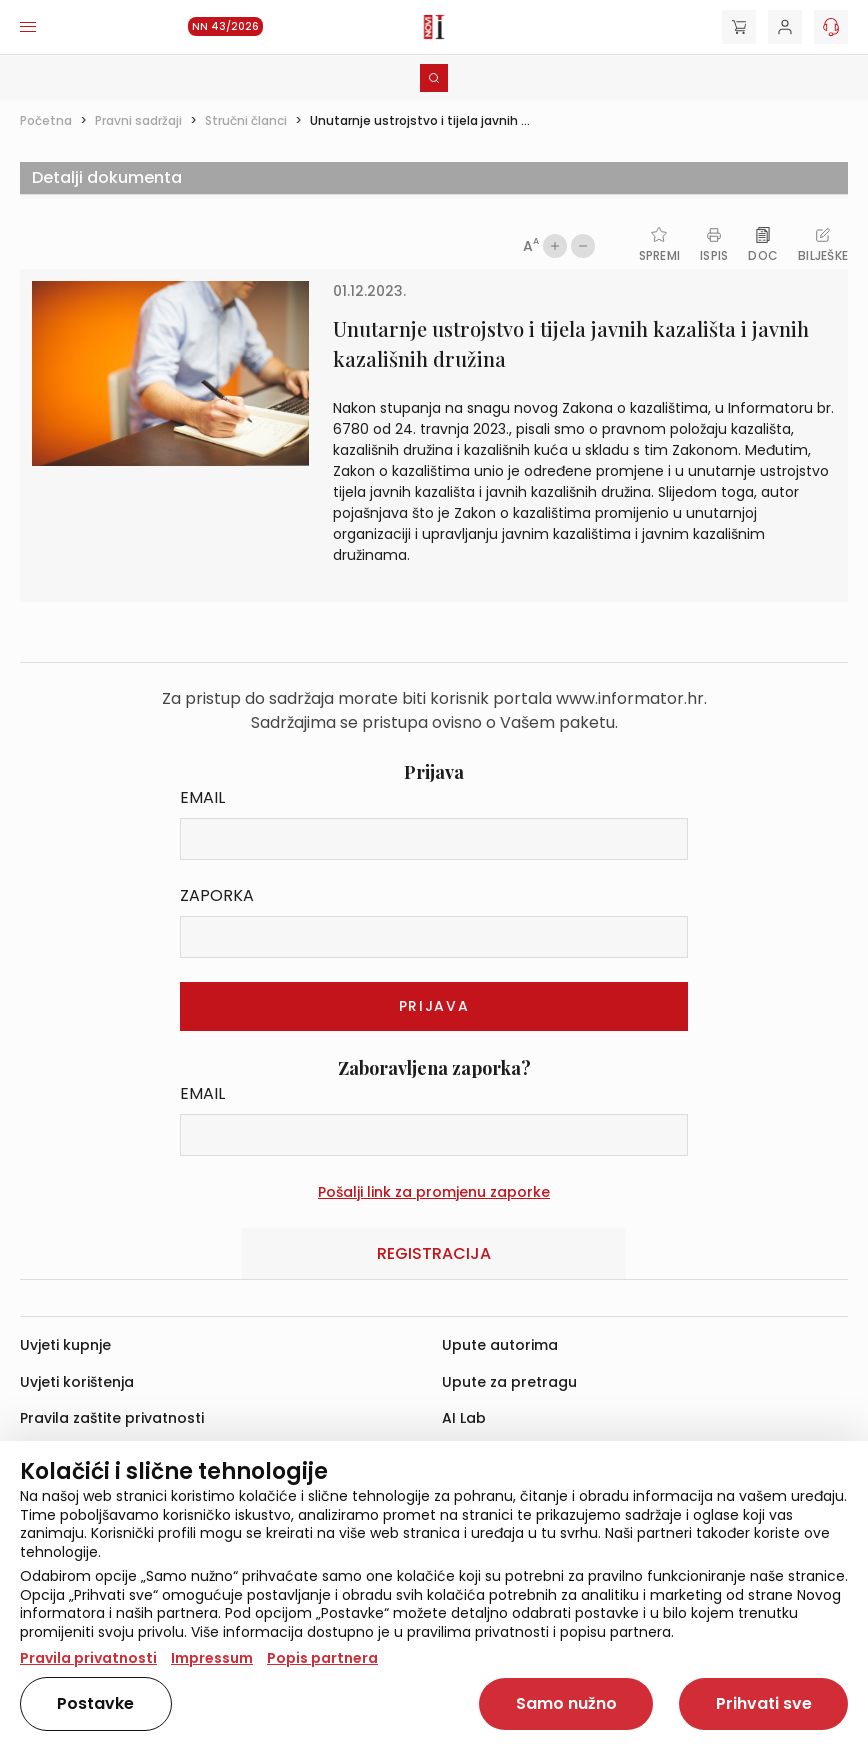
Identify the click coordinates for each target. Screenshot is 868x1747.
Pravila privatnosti (88, 1658)
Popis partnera (322, 1658)
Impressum (212, 1658)
